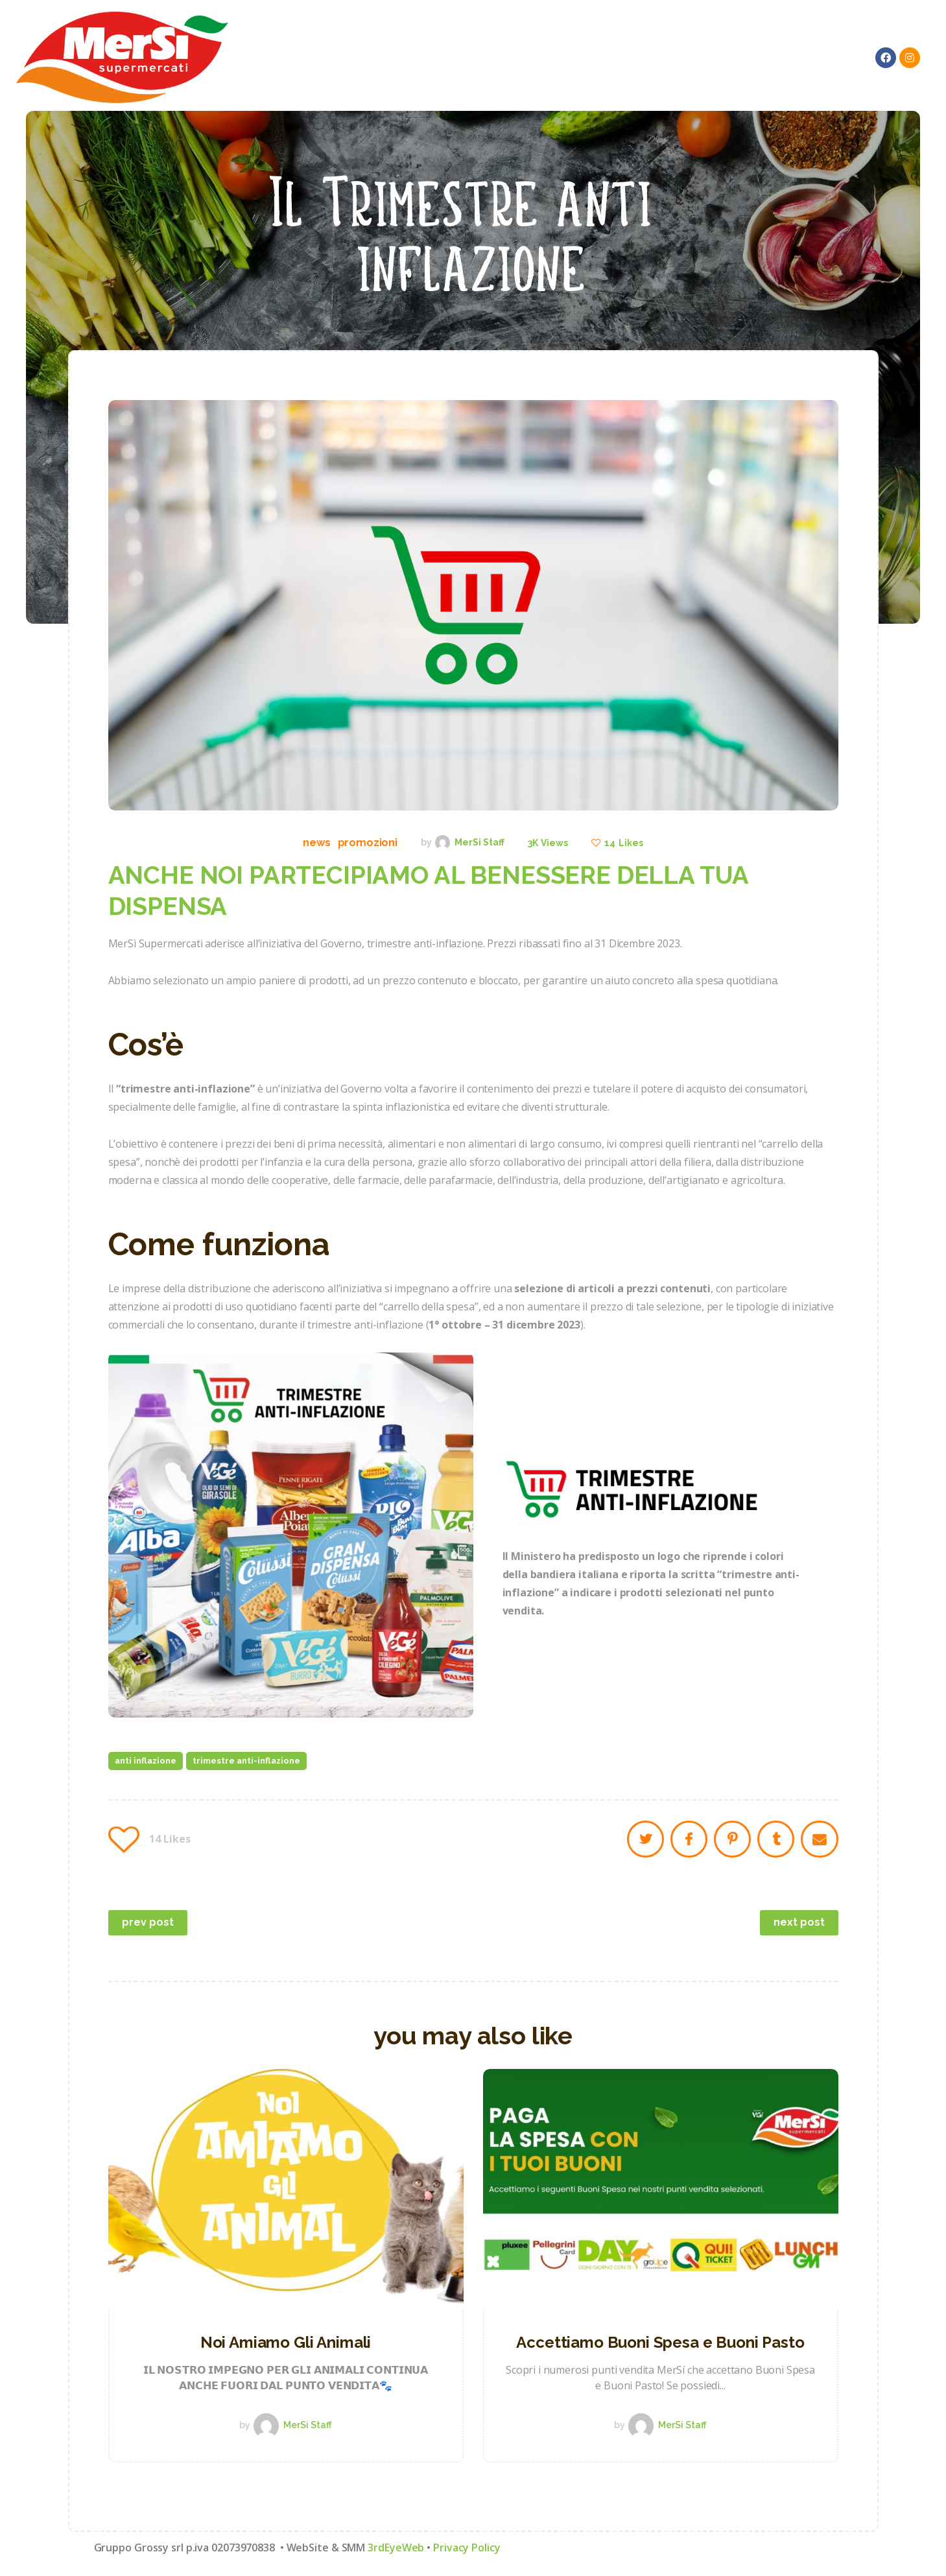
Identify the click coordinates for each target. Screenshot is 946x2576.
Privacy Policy (467, 2547)
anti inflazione (145, 1761)
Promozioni (367, 842)
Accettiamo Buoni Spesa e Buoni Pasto (660, 2342)
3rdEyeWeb (396, 2547)
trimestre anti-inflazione (246, 1761)
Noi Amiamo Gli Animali (285, 2342)
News (316, 842)
